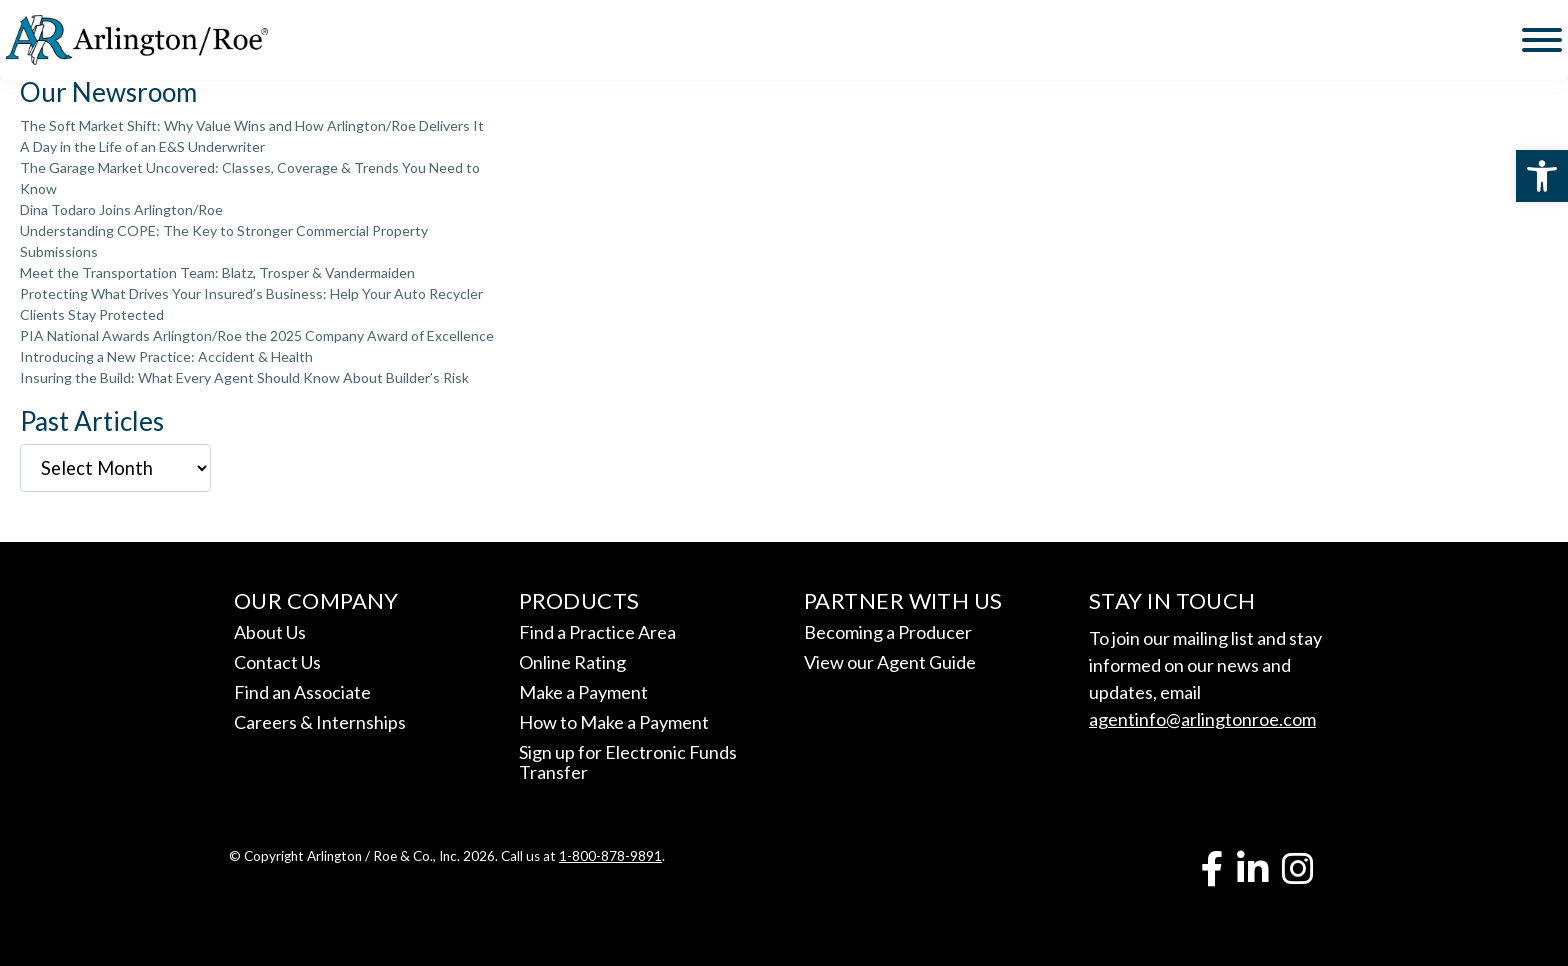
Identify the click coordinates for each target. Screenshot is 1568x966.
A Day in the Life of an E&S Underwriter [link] (142, 146)
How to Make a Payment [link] (614, 722)
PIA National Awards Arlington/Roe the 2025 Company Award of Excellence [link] (257, 335)
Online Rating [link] (572, 662)
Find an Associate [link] (302, 692)
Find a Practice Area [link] (597, 632)
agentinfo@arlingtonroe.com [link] (1202, 719)
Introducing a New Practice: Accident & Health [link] (166, 356)
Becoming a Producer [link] (888, 632)
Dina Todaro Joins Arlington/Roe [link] (121, 209)
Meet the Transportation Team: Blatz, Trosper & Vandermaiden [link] (217, 272)
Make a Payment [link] (583, 692)
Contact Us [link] (277, 662)
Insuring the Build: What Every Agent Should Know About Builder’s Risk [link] (244, 377)
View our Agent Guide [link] (890, 662)
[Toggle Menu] (1542, 40)
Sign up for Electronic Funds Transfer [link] (628, 762)
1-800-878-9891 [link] (610, 856)
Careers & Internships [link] (320, 722)
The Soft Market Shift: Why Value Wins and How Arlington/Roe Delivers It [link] (252, 125)
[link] (1542, 176)
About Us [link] (270, 632)
